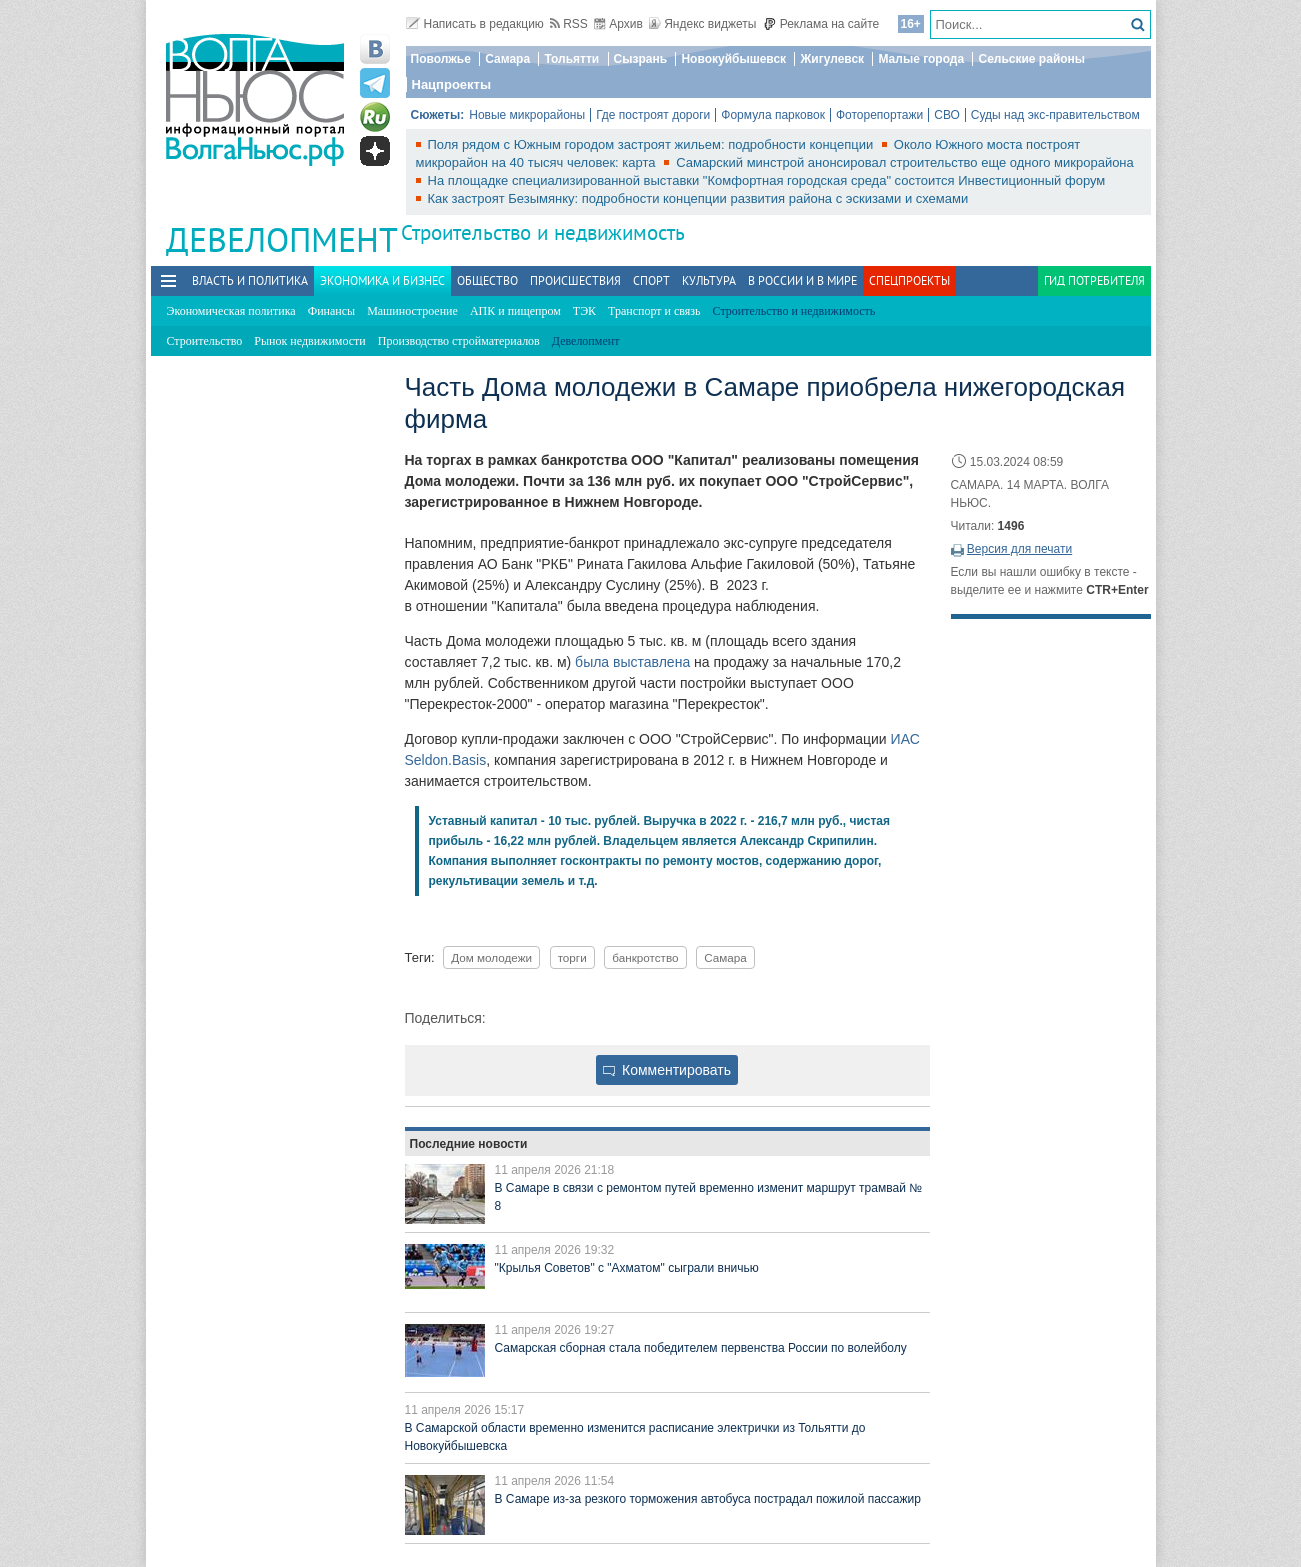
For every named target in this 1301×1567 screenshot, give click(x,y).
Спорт (651, 280)
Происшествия (575, 280)
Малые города (921, 59)
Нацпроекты (452, 84)
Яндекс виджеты (702, 24)
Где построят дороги (653, 115)
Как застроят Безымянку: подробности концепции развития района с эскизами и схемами (698, 198)
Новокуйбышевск (733, 59)
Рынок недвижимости (309, 341)
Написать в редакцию (475, 24)
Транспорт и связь (654, 311)
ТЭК (584, 311)
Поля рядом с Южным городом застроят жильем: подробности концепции (652, 144)
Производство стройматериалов (459, 341)
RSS (569, 24)
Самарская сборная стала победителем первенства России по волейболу (701, 1348)
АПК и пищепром (515, 311)
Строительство (205, 341)
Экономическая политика (231, 311)
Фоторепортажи (879, 115)
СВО (947, 115)
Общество (487, 280)
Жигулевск (832, 59)
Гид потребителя (1094, 280)
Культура (709, 280)
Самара (507, 59)
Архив (618, 24)
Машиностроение (412, 311)
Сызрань (641, 59)
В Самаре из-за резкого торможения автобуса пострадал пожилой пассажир (708, 1499)
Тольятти (571, 59)
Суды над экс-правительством (1055, 115)
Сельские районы (1031, 59)
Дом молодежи (491, 957)
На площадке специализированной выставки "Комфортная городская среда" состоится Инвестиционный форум (767, 180)
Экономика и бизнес (382, 280)
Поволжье (441, 59)
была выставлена (632, 662)
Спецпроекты (909, 280)
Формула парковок (773, 115)
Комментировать (667, 1070)
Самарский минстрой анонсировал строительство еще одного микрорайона (905, 162)
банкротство (645, 957)
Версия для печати (1019, 549)
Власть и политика (250, 280)
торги (572, 957)
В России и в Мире (802, 280)
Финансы (331, 311)
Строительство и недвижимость (543, 232)
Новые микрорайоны (527, 115)
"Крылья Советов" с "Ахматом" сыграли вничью (627, 1268)
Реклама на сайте (821, 24)
